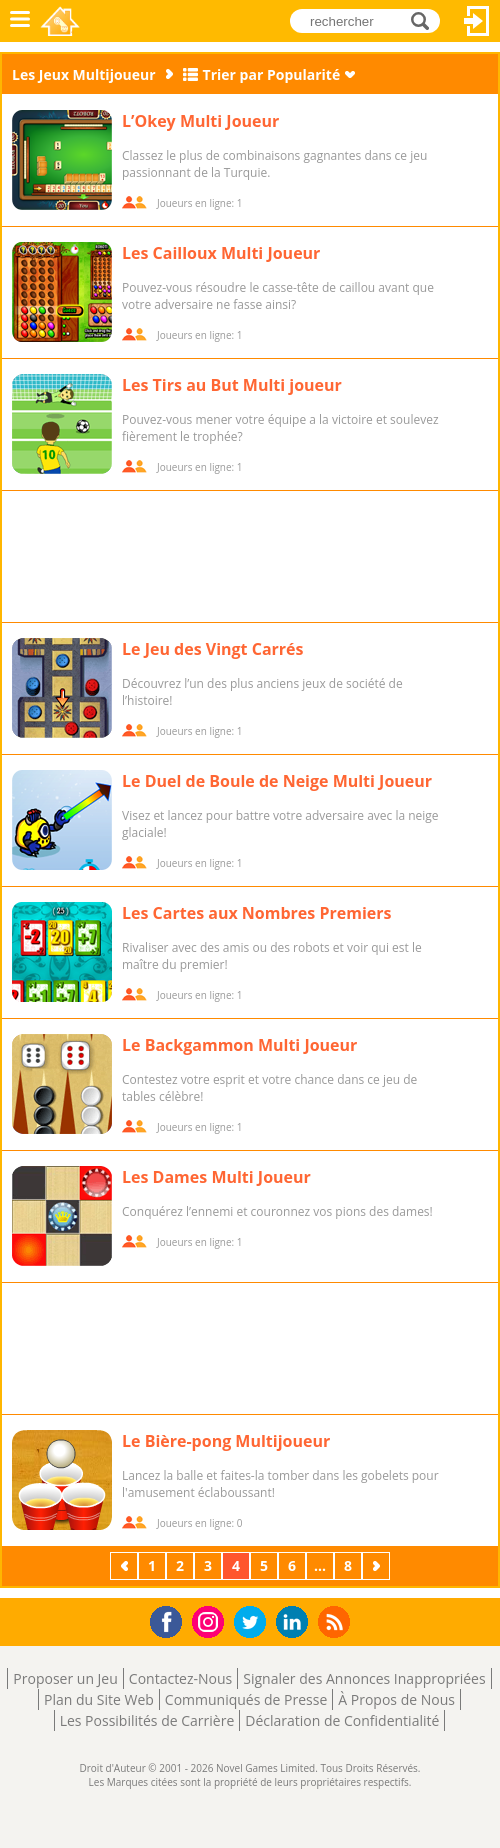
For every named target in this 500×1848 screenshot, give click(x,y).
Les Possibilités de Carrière (147, 1720)
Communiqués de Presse (246, 1699)
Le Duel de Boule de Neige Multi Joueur (277, 781)
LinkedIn (295, 1622)
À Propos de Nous (396, 1699)
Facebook (171, 1619)
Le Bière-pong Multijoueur (226, 1441)
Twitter (254, 1623)
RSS (336, 1621)
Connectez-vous (477, 21)
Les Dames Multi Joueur (216, 1177)
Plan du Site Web (99, 1699)
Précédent (126, 1565)
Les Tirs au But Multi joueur (232, 385)
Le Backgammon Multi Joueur (239, 1045)
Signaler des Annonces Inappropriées (364, 1678)
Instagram (211, 1620)
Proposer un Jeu (65, 1678)
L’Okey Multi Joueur (200, 121)
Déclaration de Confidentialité (342, 1720)
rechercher (425, 20)
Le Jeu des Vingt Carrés (213, 649)
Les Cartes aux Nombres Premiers (256, 913)
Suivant (378, 1565)
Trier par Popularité (272, 74)
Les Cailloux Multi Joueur (221, 253)
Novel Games (61, 21)
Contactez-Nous (180, 1678)
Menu (20, 21)
